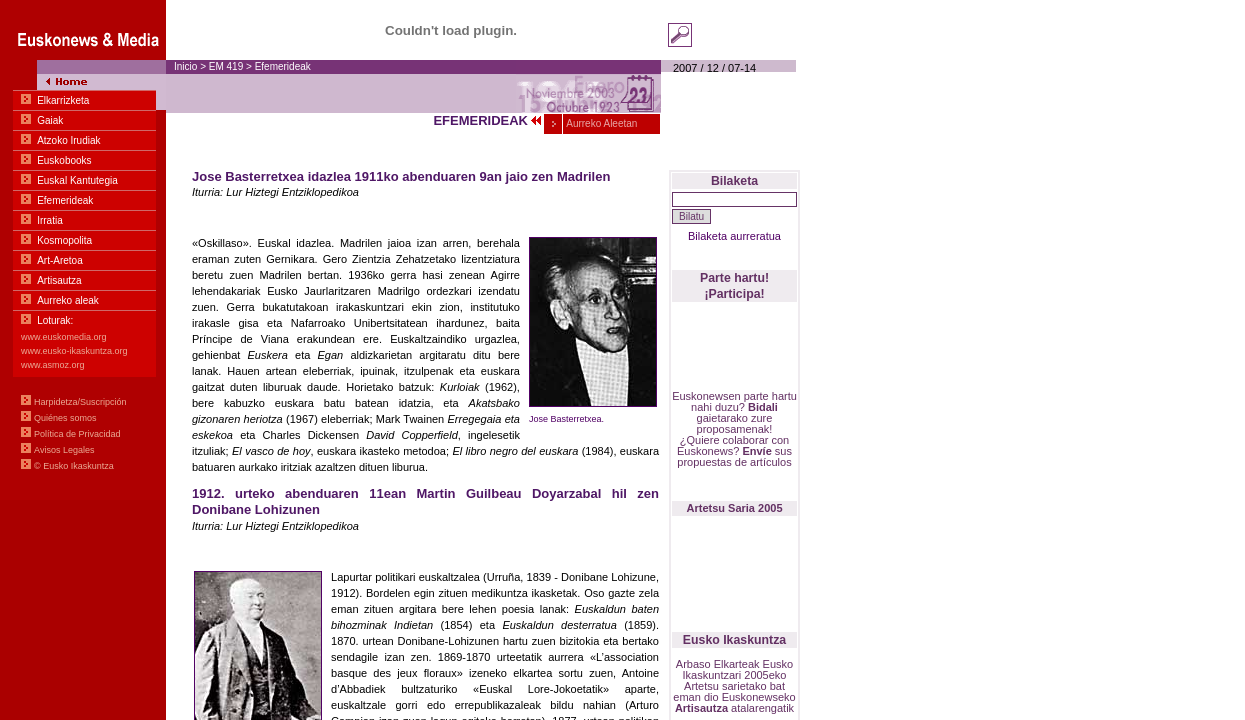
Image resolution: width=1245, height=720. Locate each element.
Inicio (185, 66)
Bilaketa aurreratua (734, 236)
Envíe (756, 451)
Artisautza (701, 708)
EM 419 (227, 66)
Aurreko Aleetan (600, 123)
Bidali (763, 407)
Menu (83, 250)
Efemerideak (283, 66)
